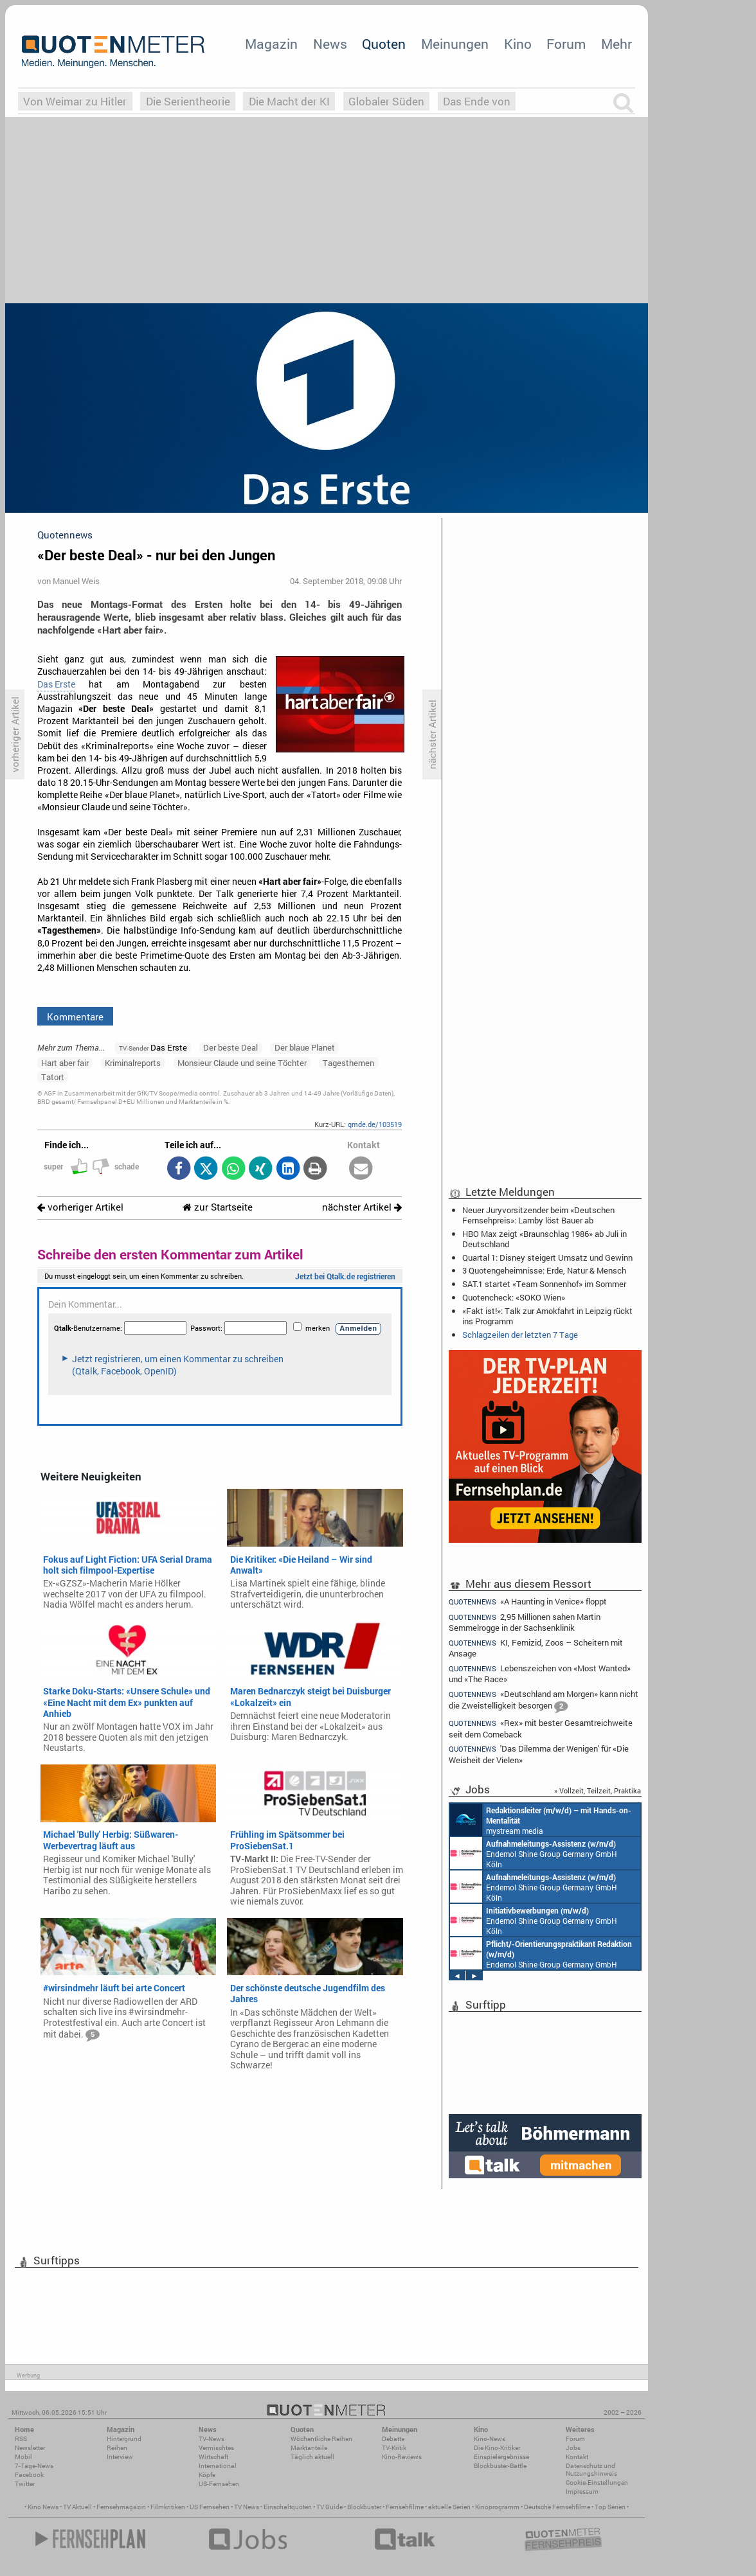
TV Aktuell (77, 2507)
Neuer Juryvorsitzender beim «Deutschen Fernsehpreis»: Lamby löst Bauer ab (538, 1215)
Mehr (616, 44)
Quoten (384, 44)
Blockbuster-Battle (500, 2466)
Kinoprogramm (497, 2507)
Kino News (43, 2507)
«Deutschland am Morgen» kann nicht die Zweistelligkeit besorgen (543, 1701)
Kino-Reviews (402, 2457)
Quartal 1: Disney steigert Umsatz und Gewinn (547, 1257)
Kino (518, 44)
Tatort (52, 1077)
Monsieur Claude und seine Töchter (242, 1063)
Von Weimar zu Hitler (75, 101)
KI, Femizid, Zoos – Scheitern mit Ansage (536, 1647)
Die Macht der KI (289, 101)
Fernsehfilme (405, 2507)
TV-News (211, 2439)
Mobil (23, 2457)
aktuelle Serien (449, 2507)
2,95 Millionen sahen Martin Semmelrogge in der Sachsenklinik (524, 1622)
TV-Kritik (394, 2448)
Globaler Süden (386, 101)
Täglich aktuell (312, 2457)
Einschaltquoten (288, 2507)
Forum (566, 44)
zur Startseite (218, 1207)
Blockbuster (364, 2507)
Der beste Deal (230, 1047)
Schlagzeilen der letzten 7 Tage (520, 1334)
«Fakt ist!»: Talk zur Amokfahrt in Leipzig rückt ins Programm (547, 1316)
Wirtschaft (213, 2457)
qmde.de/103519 (375, 1124)
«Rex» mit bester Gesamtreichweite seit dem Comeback (541, 1728)
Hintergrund (124, 2439)
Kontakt (577, 2457)
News (330, 44)
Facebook (29, 2475)
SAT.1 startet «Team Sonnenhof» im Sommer (544, 1284)
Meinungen (455, 44)
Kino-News (489, 2439)
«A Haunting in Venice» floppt (528, 1601)
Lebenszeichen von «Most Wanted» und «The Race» (540, 1673)
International (218, 2466)
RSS (21, 2439)
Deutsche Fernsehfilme (557, 2507)
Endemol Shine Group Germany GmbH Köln (533, 1853)
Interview (120, 2457)
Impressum (582, 2491)
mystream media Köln (540, 1820)
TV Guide (329, 2507)
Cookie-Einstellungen (597, 2482)
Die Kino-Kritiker (497, 2448)
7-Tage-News (34, 2466)
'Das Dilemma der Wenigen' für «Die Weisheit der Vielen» (539, 1753)
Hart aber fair (65, 1063)
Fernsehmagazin (121, 2507)
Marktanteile (309, 2448)
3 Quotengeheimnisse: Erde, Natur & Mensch (544, 1270)
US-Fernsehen (219, 2484)
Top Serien (610, 2507)
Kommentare (75, 1016)
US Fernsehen (210, 2507)
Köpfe (207, 2475)
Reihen (117, 2448)
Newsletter (30, 2448)
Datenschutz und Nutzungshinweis (591, 2470)
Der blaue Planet (304, 1047)
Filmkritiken (167, 2507)
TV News (246, 2507)
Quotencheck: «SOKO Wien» (513, 1297)
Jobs (573, 2448)
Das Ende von (476, 101)
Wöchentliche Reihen (321, 2439)
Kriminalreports (133, 1063)
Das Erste (56, 684)
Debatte (393, 2439)
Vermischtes (216, 2448)
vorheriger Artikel (80, 1207)
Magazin (271, 44)
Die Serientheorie (188, 101)
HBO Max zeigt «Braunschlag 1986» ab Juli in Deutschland (544, 1239)
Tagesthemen (348, 1063)
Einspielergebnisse (501, 2457)
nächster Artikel (362, 1207)
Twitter (25, 2484)
